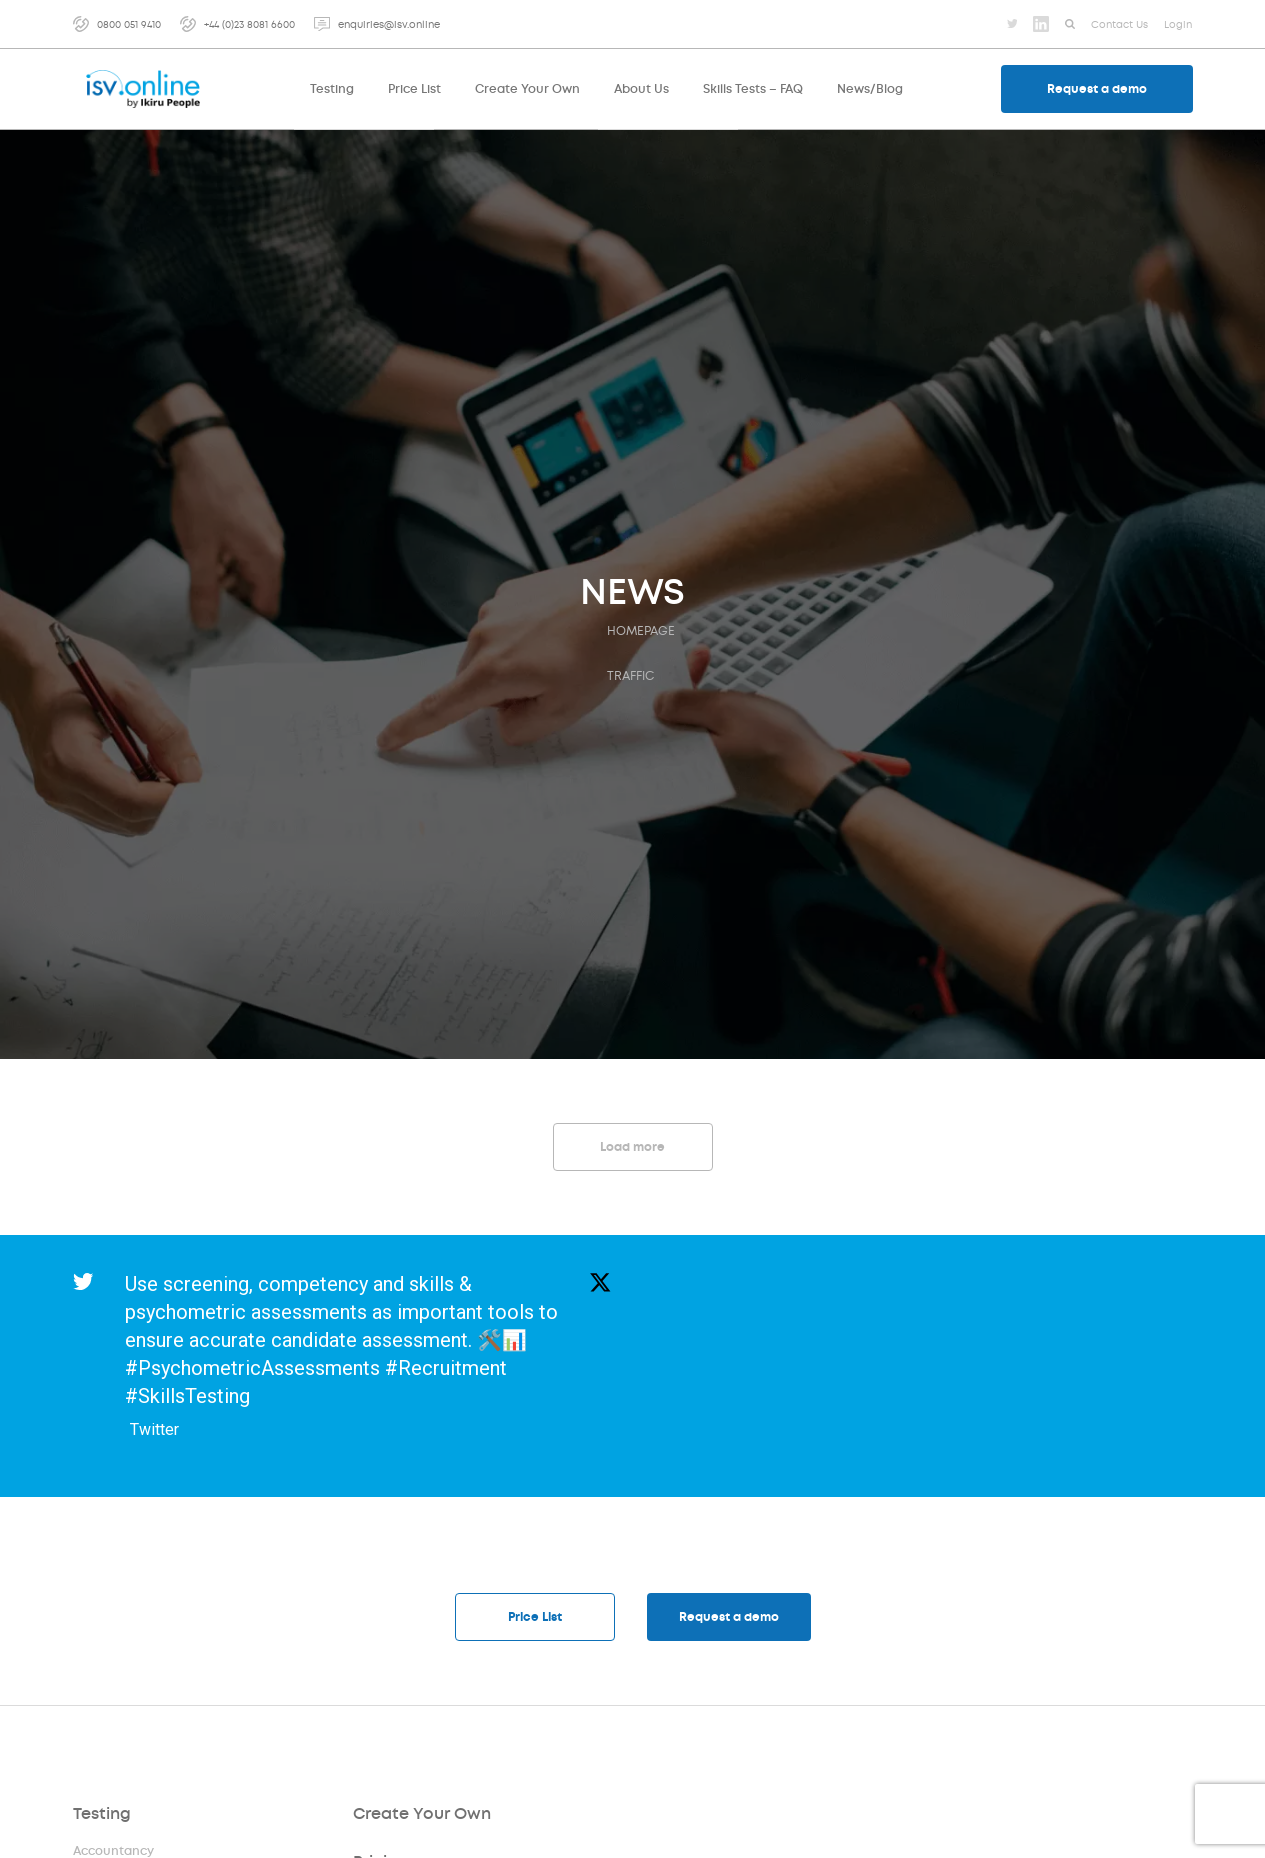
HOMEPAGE (641, 631)
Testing (102, 1814)
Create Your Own (421, 1814)
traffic (630, 676)
